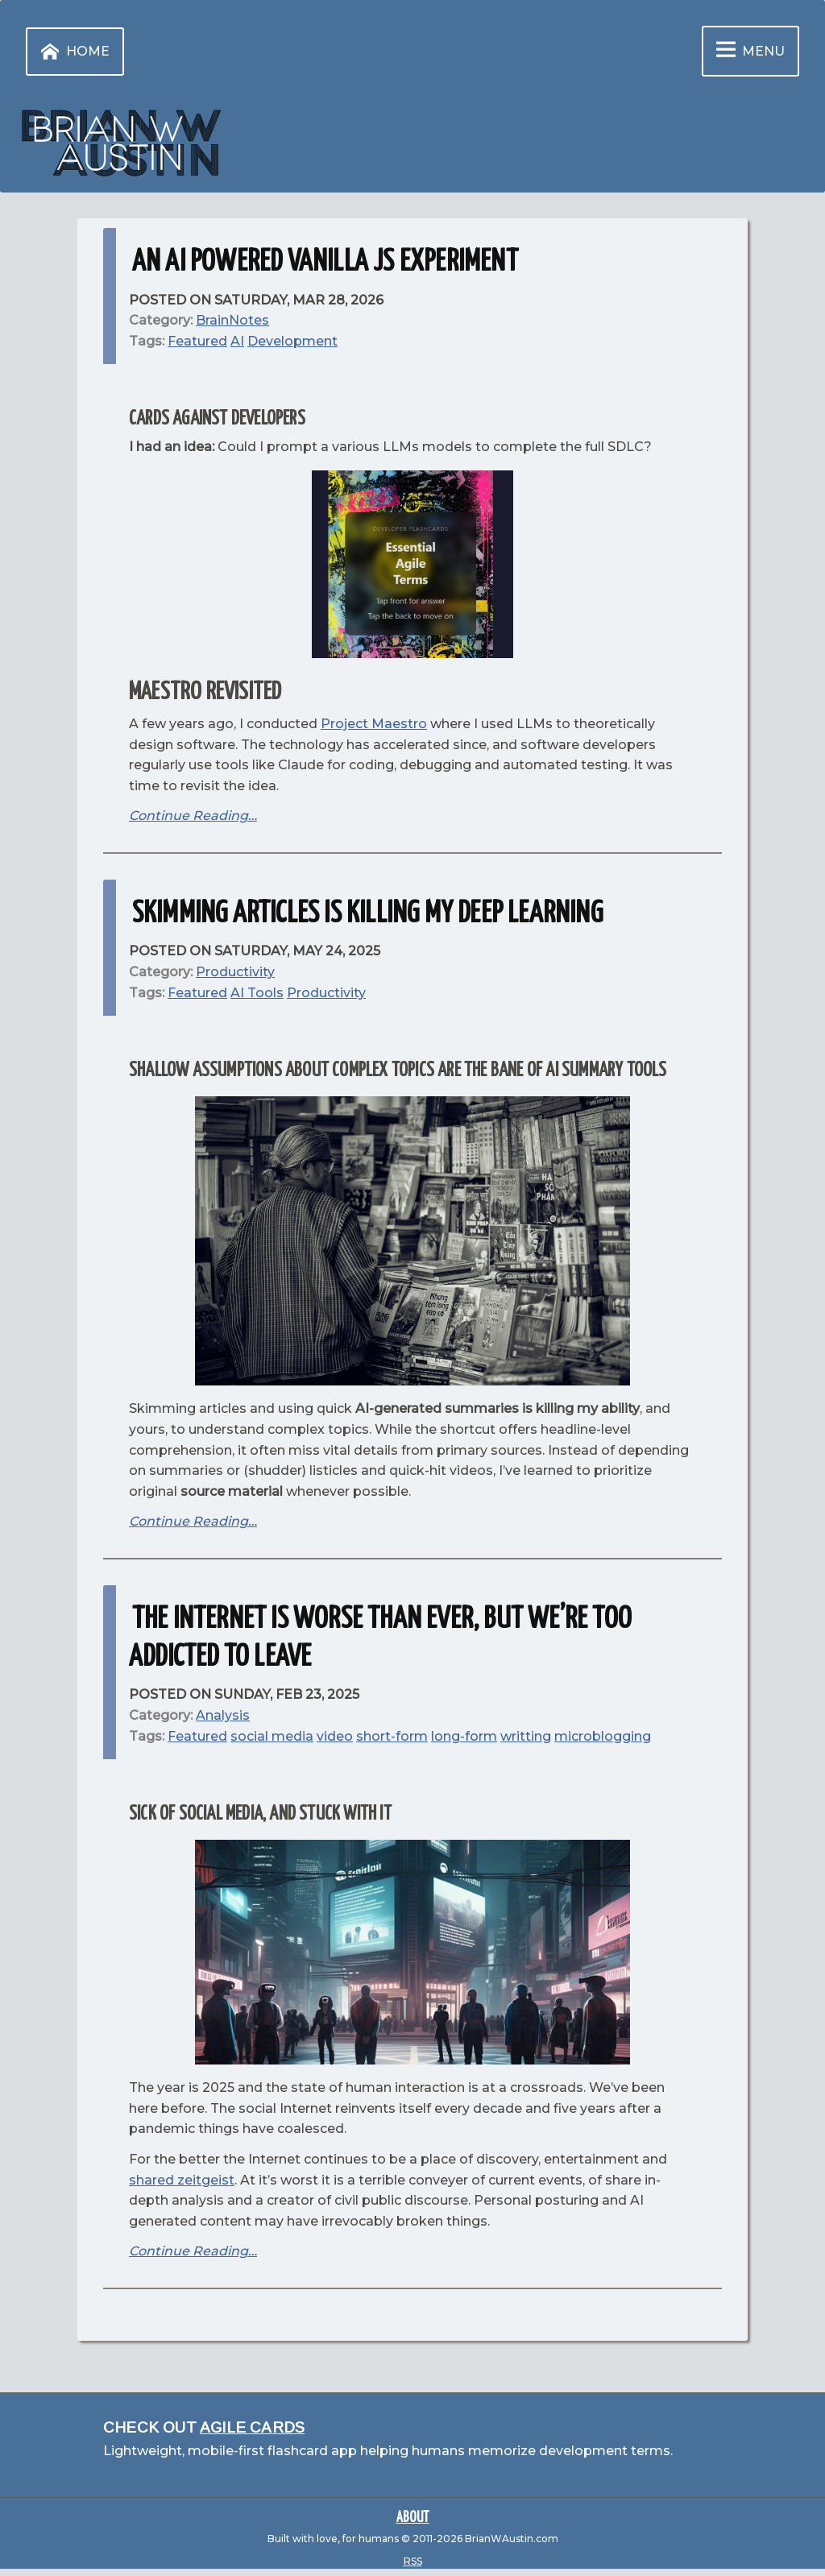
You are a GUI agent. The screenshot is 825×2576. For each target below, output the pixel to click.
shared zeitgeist (181, 2180)
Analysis (223, 1715)
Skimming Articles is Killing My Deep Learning (367, 914)
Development (292, 341)
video (335, 1736)
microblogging (602, 1736)
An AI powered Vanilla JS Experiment (325, 262)
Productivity (326, 992)
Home (72, 51)
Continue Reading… (193, 815)
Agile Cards (252, 2427)
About (412, 2518)
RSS (413, 2561)
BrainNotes (232, 320)
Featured (197, 341)
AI (237, 341)
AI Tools (257, 992)
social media (271, 1736)
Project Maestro (374, 723)
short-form (392, 1736)
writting (525, 1736)
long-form (464, 1736)
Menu (747, 51)
